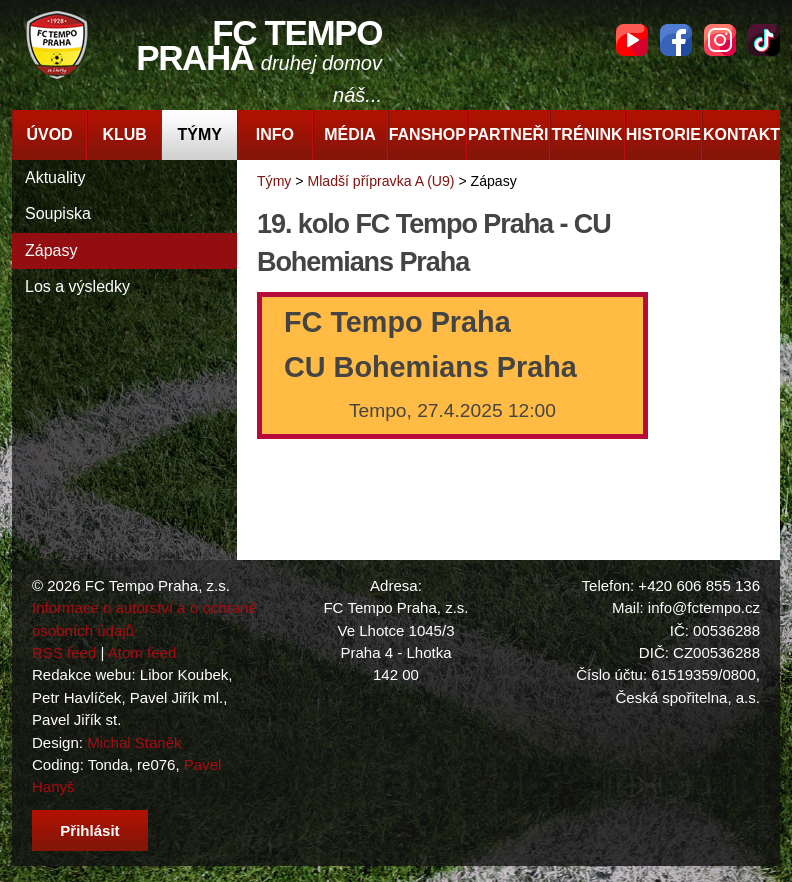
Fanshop (427, 134)
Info (275, 134)
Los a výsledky (77, 286)
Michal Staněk (134, 742)
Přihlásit (89, 830)
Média (350, 134)
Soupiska (58, 213)
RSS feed (64, 652)
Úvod (49, 134)
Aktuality (55, 177)
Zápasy (51, 250)
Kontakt (741, 134)
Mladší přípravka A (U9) (380, 181)
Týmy (200, 134)
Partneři (508, 134)
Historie (663, 134)
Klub (124, 134)
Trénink (587, 134)
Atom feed (142, 652)
